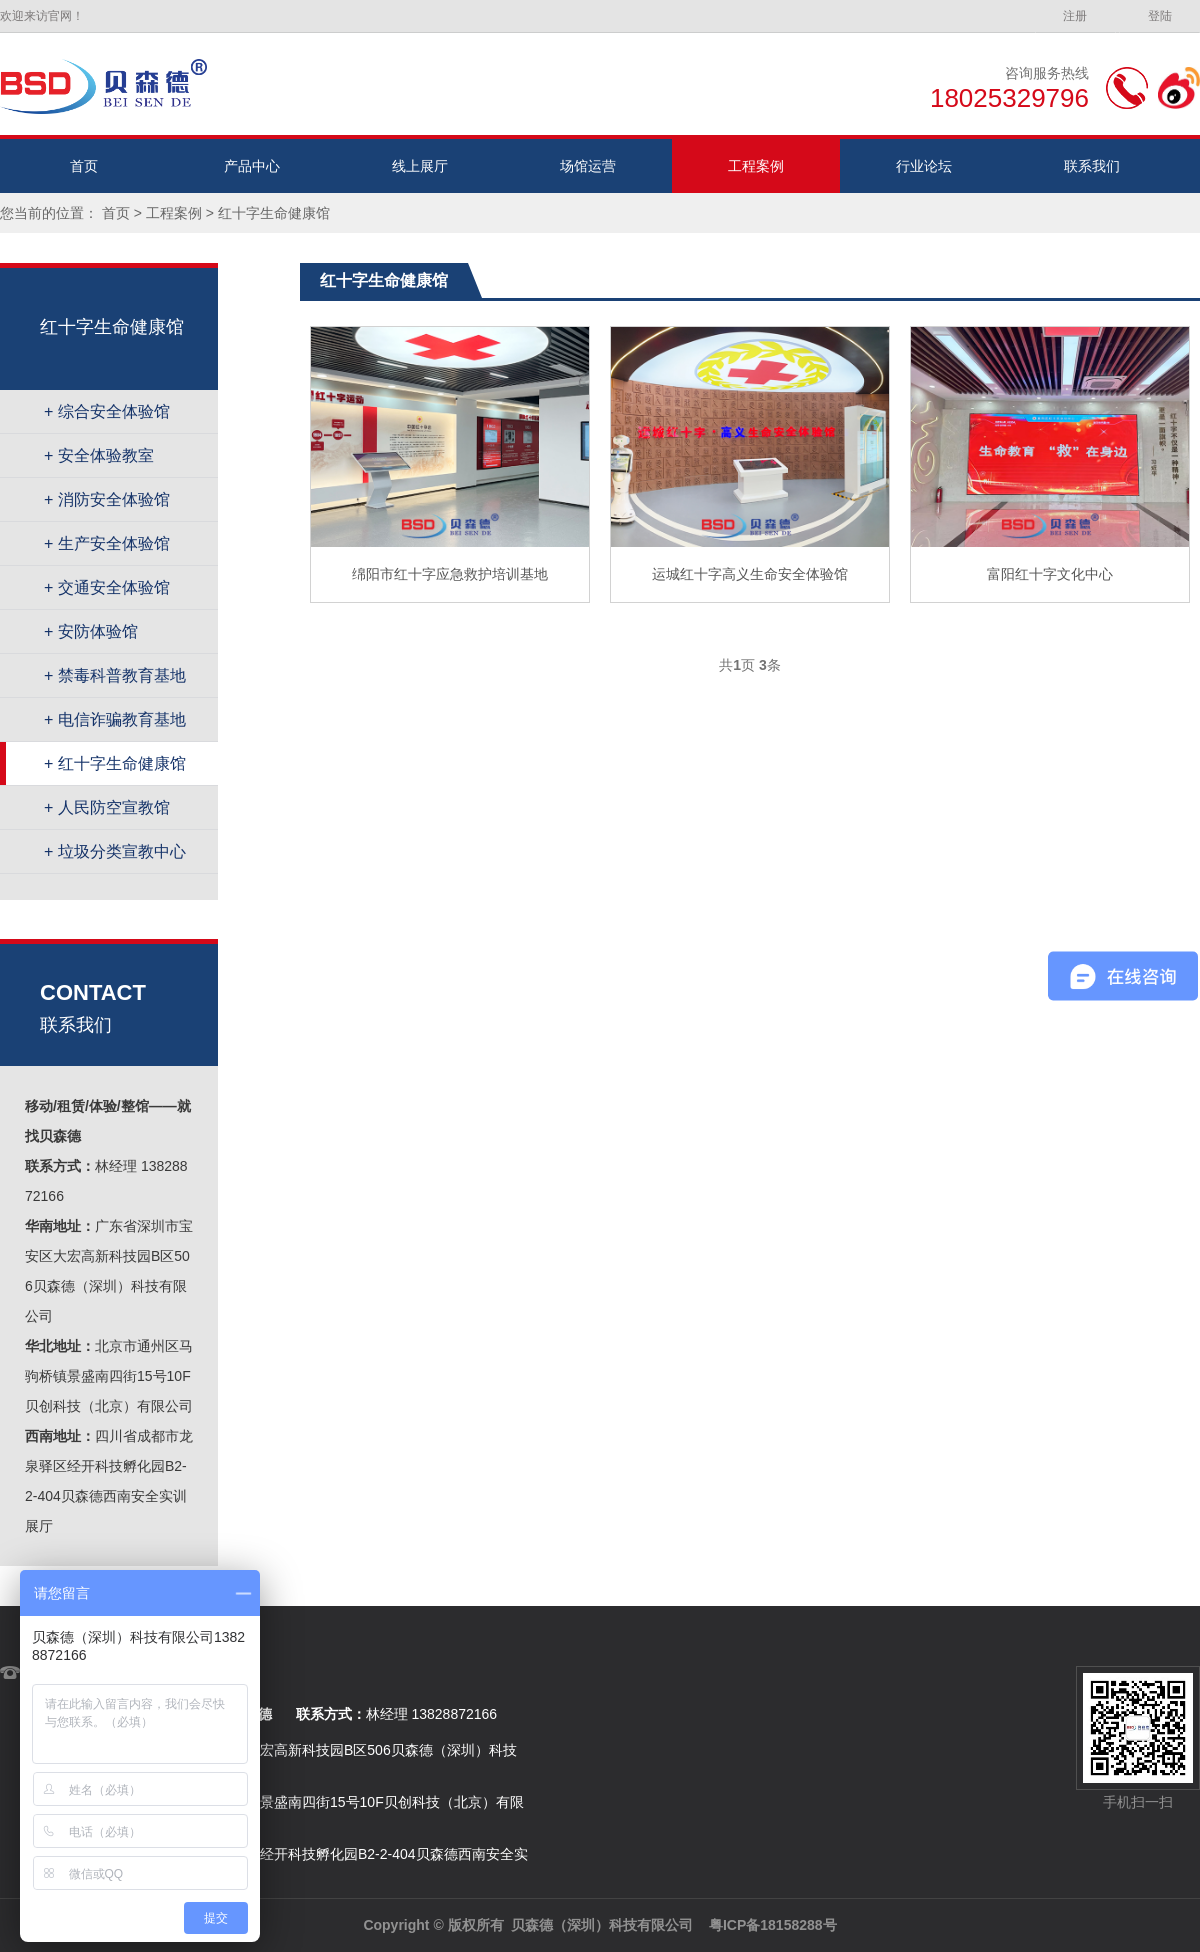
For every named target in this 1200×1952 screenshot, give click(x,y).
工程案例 (756, 166)
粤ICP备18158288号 (773, 1925)
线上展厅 (420, 166)
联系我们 (1092, 166)
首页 (84, 166)
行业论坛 (924, 166)
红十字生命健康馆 (274, 213)
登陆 (1160, 16)
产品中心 (252, 166)
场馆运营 (588, 166)
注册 (1075, 16)
